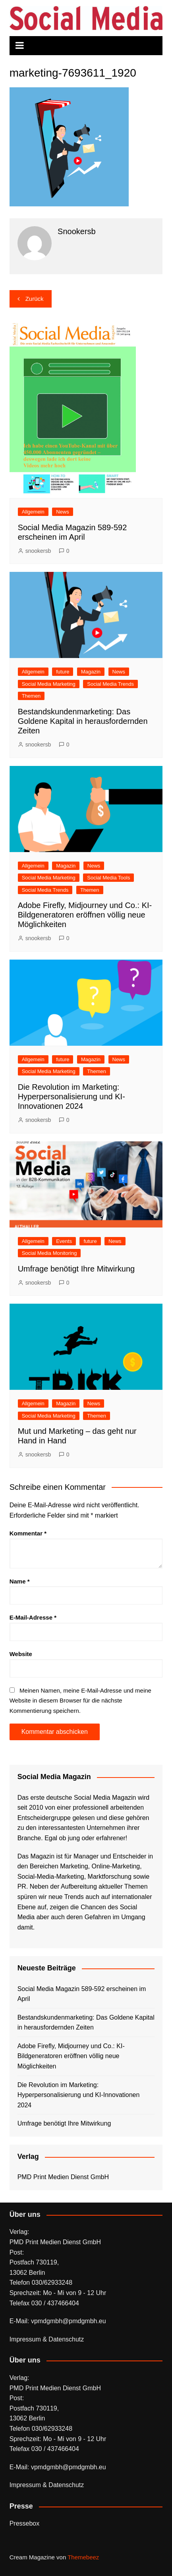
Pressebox (25, 2523)
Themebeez (83, 2557)
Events (64, 1241)
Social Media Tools (108, 878)
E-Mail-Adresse (33, 1617)
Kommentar (28, 1533)
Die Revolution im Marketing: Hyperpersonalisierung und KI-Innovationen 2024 (71, 1096)
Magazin (90, 672)
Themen (31, 696)
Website (21, 1654)
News (62, 512)
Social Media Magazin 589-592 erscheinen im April (81, 1994)
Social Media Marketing (48, 684)
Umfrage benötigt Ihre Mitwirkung (76, 1268)
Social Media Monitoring (49, 1253)
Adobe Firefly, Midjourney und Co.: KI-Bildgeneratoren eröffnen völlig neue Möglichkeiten (85, 915)
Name (20, 1581)
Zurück (34, 298)
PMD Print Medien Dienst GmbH (63, 2177)
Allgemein (33, 512)
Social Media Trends (110, 684)
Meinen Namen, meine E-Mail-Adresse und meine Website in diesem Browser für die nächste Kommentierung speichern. (80, 1700)
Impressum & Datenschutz (47, 2339)
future (62, 672)
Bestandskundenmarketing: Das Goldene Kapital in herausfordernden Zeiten (83, 721)
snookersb (38, 551)
